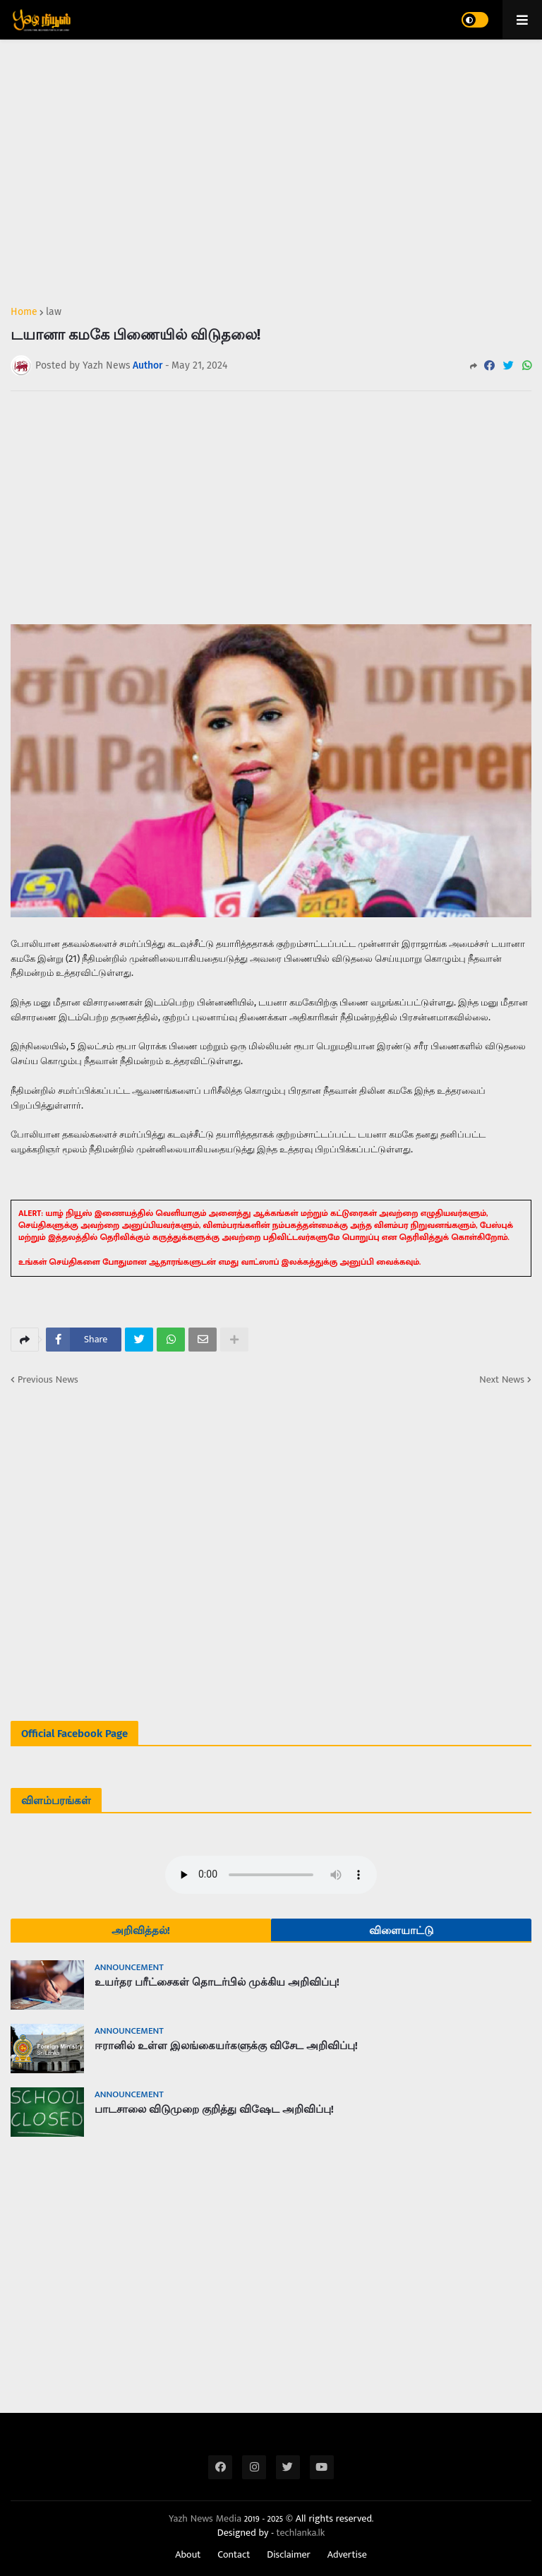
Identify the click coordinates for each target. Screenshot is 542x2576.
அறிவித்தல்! (141, 1930)
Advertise (347, 2555)
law (53, 312)
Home (24, 312)
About (187, 2555)
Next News (501, 1380)
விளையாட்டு (401, 1930)
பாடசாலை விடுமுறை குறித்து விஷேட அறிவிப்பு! (214, 2109)
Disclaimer (289, 2555)
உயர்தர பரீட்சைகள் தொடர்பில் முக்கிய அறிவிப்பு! (217, 1982)
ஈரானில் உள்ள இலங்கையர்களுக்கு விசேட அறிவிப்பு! (226, 2045)
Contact (233, 2555)
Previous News (48, 1380)
